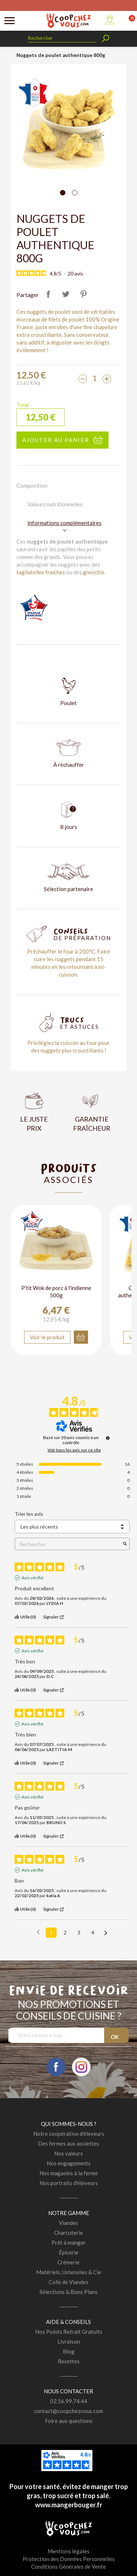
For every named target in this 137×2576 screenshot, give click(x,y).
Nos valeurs (68, 2153)
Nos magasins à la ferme (68, 2173)
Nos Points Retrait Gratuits (68, 2331)
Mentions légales (68, 2551)
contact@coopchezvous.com (68, 2411)
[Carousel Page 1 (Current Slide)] (62, 192)
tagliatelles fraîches (40, 572)
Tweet (66, 294)
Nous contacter (68, 2391)
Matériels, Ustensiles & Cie (68, 2272)
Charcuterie (68, 2232)
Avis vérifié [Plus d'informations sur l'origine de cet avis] (32, 1577)
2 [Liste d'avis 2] (65, 1932)
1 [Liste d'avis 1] (51, 1932)
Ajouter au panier (55, 440)
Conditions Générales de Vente (68, 2566)
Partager (49, 294)
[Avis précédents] (38, 1932)
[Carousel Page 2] (74, 192)
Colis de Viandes (68, 2282)
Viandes (68, 2222)
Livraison (68, 2341)
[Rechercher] (62, 38)
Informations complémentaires (64, 523)
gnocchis (93, 572)
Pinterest (84, 294)
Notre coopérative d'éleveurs (68, 2133)
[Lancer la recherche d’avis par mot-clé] (125, 1544)
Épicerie (69, 2252)
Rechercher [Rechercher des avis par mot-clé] (68, 1544)
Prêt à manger (69, 2242)
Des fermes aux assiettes (68, 2143)
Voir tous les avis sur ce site (74, 1450)
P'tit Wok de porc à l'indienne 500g (56, 1291)
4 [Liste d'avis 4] (92, 1932)
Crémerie (68, 2262)
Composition (31, 485)
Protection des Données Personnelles (69, 2559)
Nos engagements (69, 2163)
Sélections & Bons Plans (68, 2291)
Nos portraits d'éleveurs (68, 2183)
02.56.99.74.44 (68, 2401)
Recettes (69, 2361)
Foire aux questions (68, 2420)
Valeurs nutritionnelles (55, 504)
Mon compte (109, 19)
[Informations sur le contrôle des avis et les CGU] (108, 1438)
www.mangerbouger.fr (68, 2505)
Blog (69, 2351)
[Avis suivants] (106, 1933)
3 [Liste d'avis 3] (78, 1932)
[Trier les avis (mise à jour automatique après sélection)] (72, 1526)
